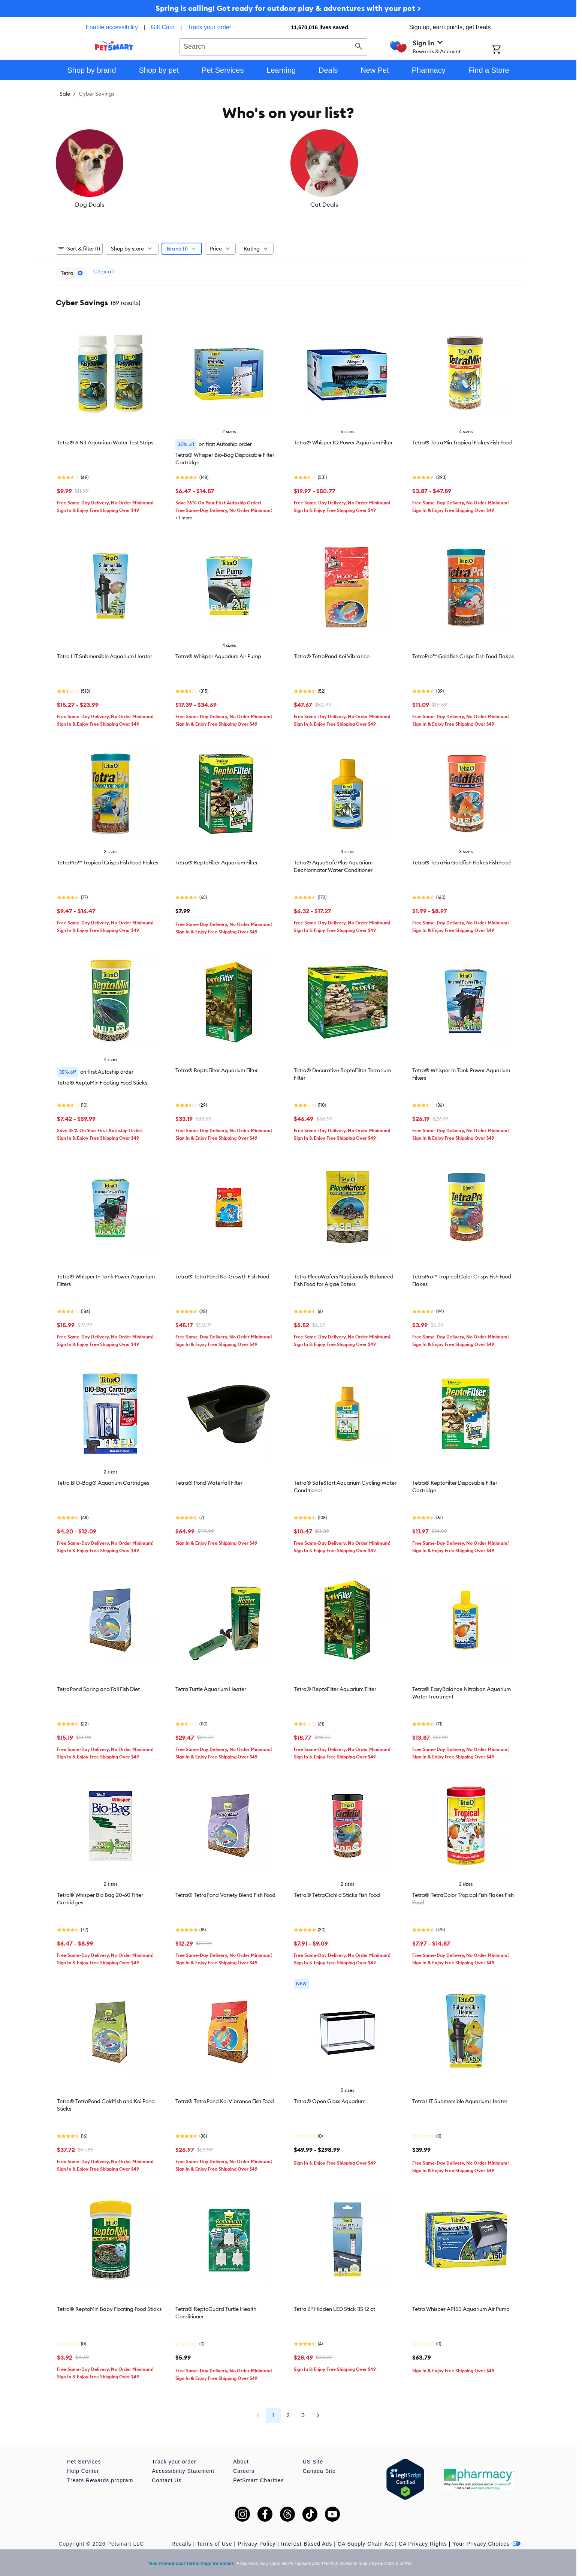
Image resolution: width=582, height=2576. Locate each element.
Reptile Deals (326, 204)
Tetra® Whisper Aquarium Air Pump (218, 652)
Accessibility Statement (183, 2467)
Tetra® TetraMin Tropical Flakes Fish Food (462, 438)
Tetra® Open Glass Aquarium (329, 2097)
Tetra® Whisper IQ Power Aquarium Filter (343, 438)
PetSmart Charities (258, 2477)
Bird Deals (404, 204)
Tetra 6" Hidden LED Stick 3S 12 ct (334, 2305)
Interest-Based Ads (306, 2540)
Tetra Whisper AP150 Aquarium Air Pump (461, 2305)
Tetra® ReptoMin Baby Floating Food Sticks (109, 2305)
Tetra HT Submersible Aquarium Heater (104, 652)
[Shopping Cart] (506, 50)
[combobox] (273, 45)
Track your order (209, 27)
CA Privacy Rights (423, 2540)
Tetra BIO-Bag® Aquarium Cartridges (103, 1479)
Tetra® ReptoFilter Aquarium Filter (216, 858)
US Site (313, 2458)
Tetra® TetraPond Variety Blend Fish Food (225, 1891)
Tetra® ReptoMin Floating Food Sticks (102, 1079)
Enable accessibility (111, 27)
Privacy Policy (256, 2540)
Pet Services (84, 2458)
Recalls (182, 2540)
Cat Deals (172, 204)
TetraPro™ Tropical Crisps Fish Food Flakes (107, 858)
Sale (65, 93)
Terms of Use (214, 2540)
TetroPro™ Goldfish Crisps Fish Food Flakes (463, 652)
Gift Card (163, 27)
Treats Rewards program (100, 2477)
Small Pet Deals (481, 204)
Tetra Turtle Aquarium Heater (210, 1685)
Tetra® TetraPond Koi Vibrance (332, 652)
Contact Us (166, 2477)
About (241, 2458)
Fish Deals (249, 204)
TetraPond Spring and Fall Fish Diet (98, 1685)
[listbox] (288, 169)
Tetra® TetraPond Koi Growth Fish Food (222, 1272)
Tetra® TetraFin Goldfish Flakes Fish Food (461, 858)
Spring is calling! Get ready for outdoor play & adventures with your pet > (288, 8)
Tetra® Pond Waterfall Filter (208, 1479)
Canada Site (319, 2467)
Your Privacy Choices (486, 2540)
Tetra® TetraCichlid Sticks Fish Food (337, 1891)
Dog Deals (94, 204)
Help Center (83, 2467)
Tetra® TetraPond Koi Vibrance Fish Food (224, 2097)
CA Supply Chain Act (365, 2540)
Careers (243, 2467)
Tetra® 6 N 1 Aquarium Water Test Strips (105, 438)
